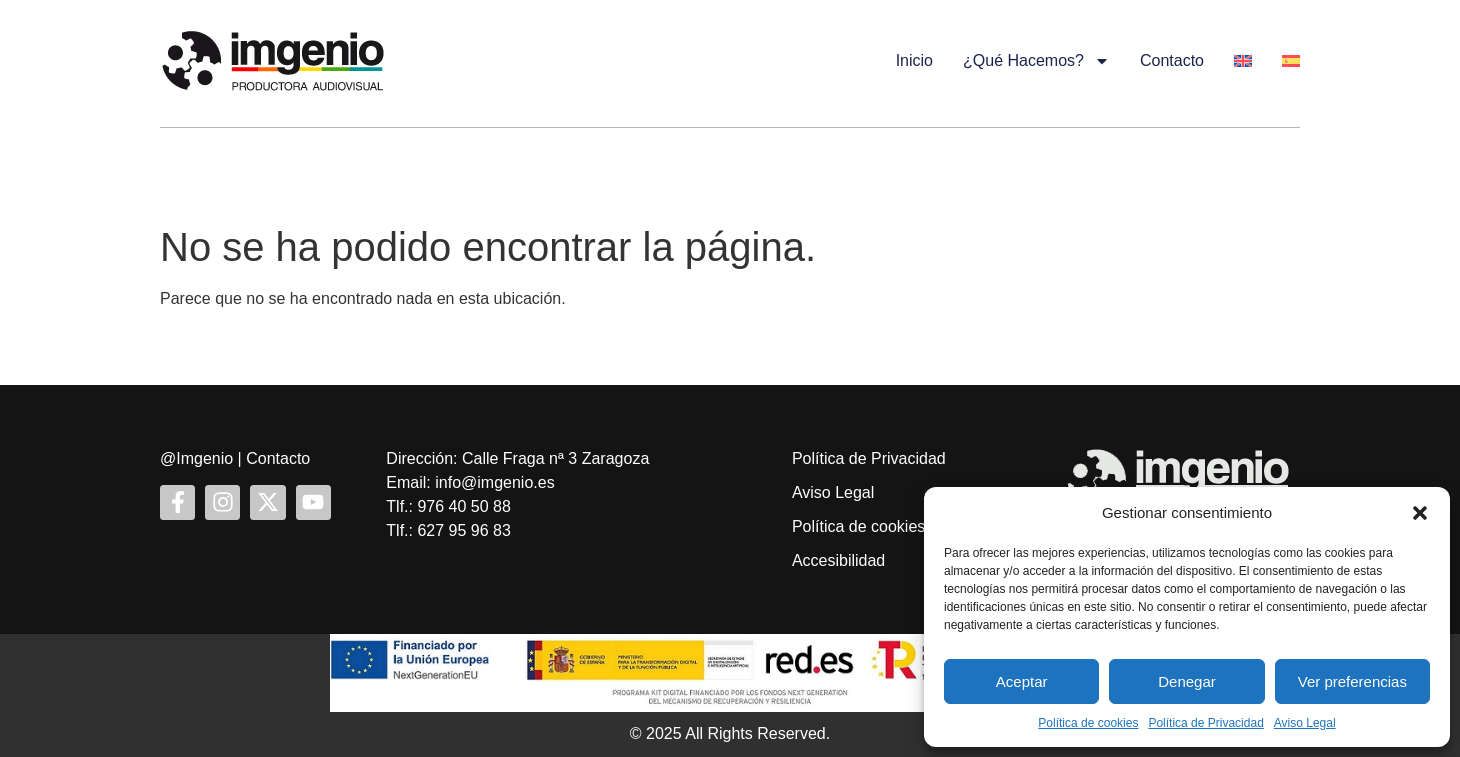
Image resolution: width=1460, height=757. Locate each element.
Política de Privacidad (1205, 723)
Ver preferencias (1352, 681)
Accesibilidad (838, 560)
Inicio (914, 60)
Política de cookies (1088, 723)
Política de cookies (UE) (877, 526)
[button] (1420, 513)
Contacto (1172, 60)
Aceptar (1022, 681)
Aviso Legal (1305, 723)
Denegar (1187, 681)
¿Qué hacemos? (1036, 61)
